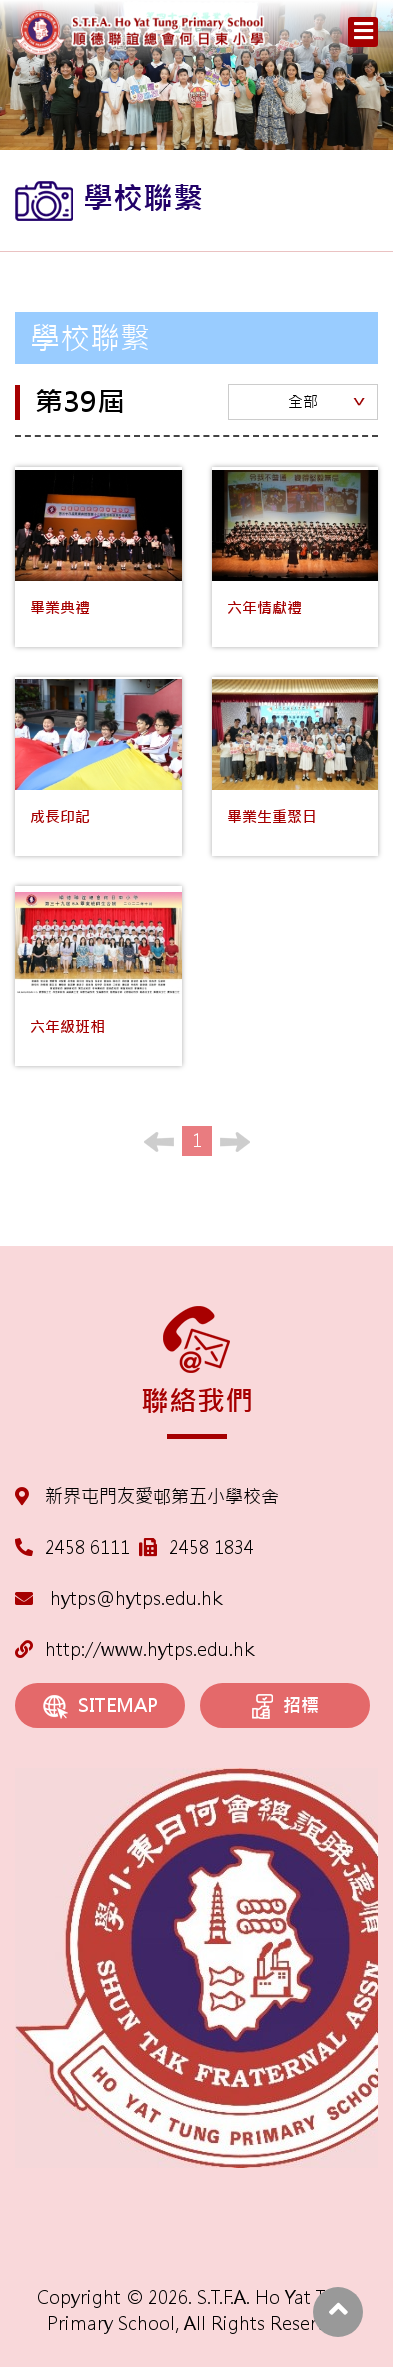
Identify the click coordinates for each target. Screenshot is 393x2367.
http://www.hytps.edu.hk (134, 1649)
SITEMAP (100, 1706)
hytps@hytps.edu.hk (118, 1598)
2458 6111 (87, 1547)
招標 (285, 1707)
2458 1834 (211, 1547)
